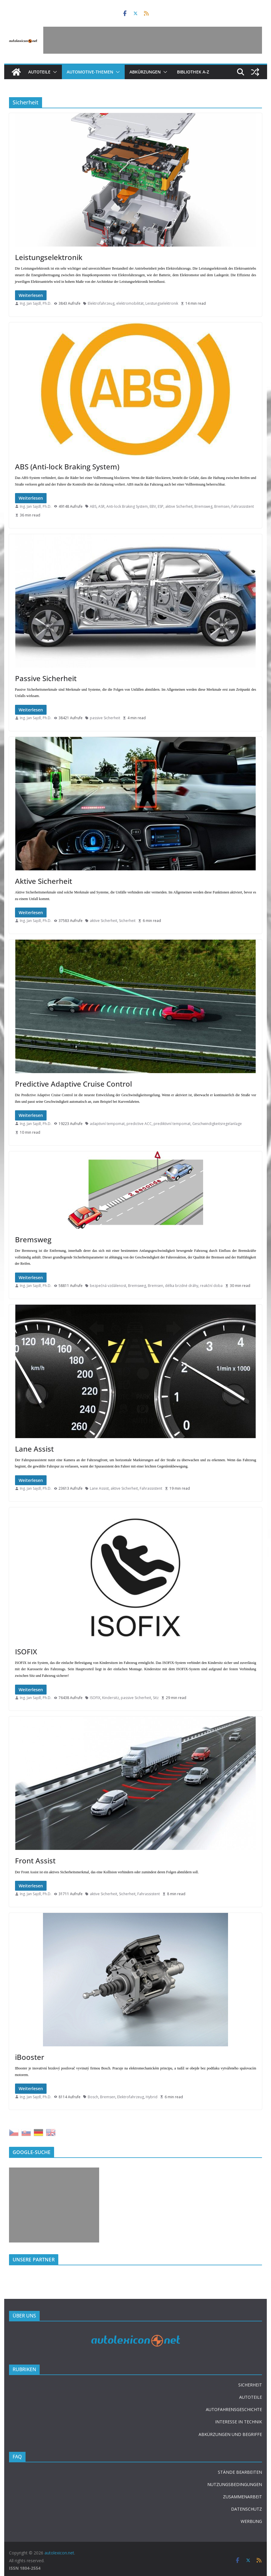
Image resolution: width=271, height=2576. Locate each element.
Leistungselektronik (48, 257)
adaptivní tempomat (107, 1123)
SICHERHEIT (250, 2385)
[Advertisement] (152, 40)
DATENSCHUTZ (246, 2509)
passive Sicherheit (105, 717)
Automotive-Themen (90, 72)
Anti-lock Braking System (127, 506)
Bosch (93, 2096)
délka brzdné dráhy (181, 1285)
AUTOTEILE (250, 2397)
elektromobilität (130, 303)
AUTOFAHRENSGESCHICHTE (234, 2409)
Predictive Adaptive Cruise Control (73, 1084)
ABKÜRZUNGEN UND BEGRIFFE (230, 2434)
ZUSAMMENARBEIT (242, 2497)
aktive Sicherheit (179, 506)
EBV (153, 506)
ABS (93, 506)
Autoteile (39, 72)
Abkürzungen (145, 72)
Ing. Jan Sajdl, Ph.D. (35, 303)
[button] (53, 72)
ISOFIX (26, 1651)
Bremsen (222, 506)
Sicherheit (127, 920)
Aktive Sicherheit (43, 881)
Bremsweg (203, 506)
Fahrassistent (242, 506)
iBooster (29, 2057)
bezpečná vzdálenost (108, 1285)
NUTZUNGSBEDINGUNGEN (234, 2484)
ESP (160, 506)
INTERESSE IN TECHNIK (238, 2422)
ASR (101, 506)
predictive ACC (139, 1123)
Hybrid (151, 2096)
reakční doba (211, 1285)
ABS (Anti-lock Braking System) (67, 466)
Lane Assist (34, 1449)
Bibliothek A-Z (193, 72)
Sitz (156, 1697)
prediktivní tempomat (172, 1123)
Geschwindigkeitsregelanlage (217, 1123)
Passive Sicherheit (46, 678)
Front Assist (35, 1860)
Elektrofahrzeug (101, 303)
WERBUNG (251, 2521)
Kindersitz (110, 1697)
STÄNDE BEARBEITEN (240, 2472)
